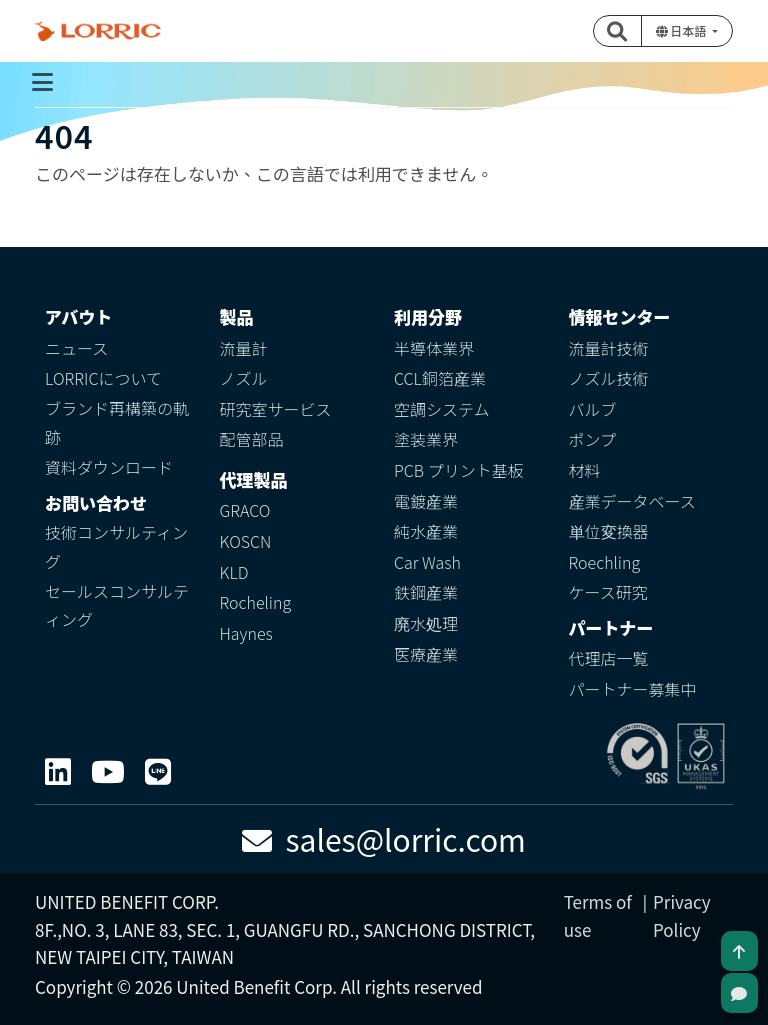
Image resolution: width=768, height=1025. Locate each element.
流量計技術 (609, 348)
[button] (618, 31)
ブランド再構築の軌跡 (117, 422)
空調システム (442, 409)
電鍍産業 (426, 501)
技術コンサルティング (116, 546)
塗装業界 (426, 439)
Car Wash (427, 562)
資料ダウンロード (109, 467)
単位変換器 (609, 531)
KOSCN (246, 541)
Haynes (246, 633)
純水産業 (426, 531)
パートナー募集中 (633, 689)
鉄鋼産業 (426, 592)
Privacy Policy (682, 915)
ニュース (76, 348)
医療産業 (426, 654)
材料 (585, 470)
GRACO (245, 510)
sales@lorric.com (384, 839)
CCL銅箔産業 (440, 378)
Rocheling (256, 602)
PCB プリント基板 (459, 470)
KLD (234, 572)
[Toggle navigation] (42, 82)
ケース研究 (608, 592)
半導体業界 (434, 348)
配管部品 (252, 439)
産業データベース (632, 501)
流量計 (244, 348)
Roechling (605, 562)
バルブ (593, 409)
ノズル (244, 378)
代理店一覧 (609, 658)
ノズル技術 (609, 378)
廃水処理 (426, 623)
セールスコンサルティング (117, 605)
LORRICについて (103, 378)
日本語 (682, 30)
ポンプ (593, 439)
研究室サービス (276, 409)
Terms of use (598, 915)
